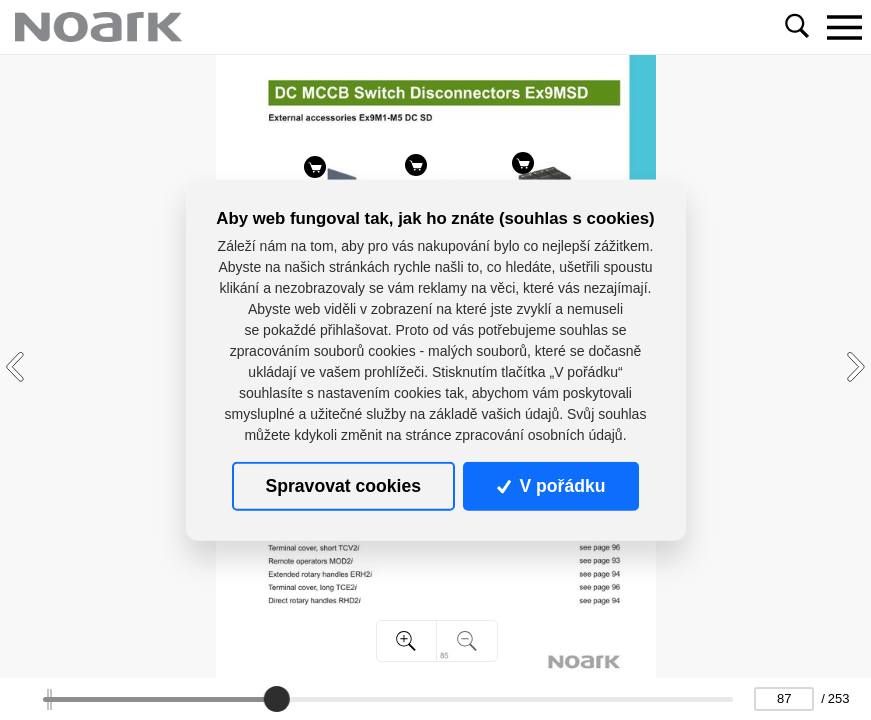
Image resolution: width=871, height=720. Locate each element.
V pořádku (551, 486)
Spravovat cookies (343, 486)
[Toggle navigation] (844, 27)
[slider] (276, 699)
